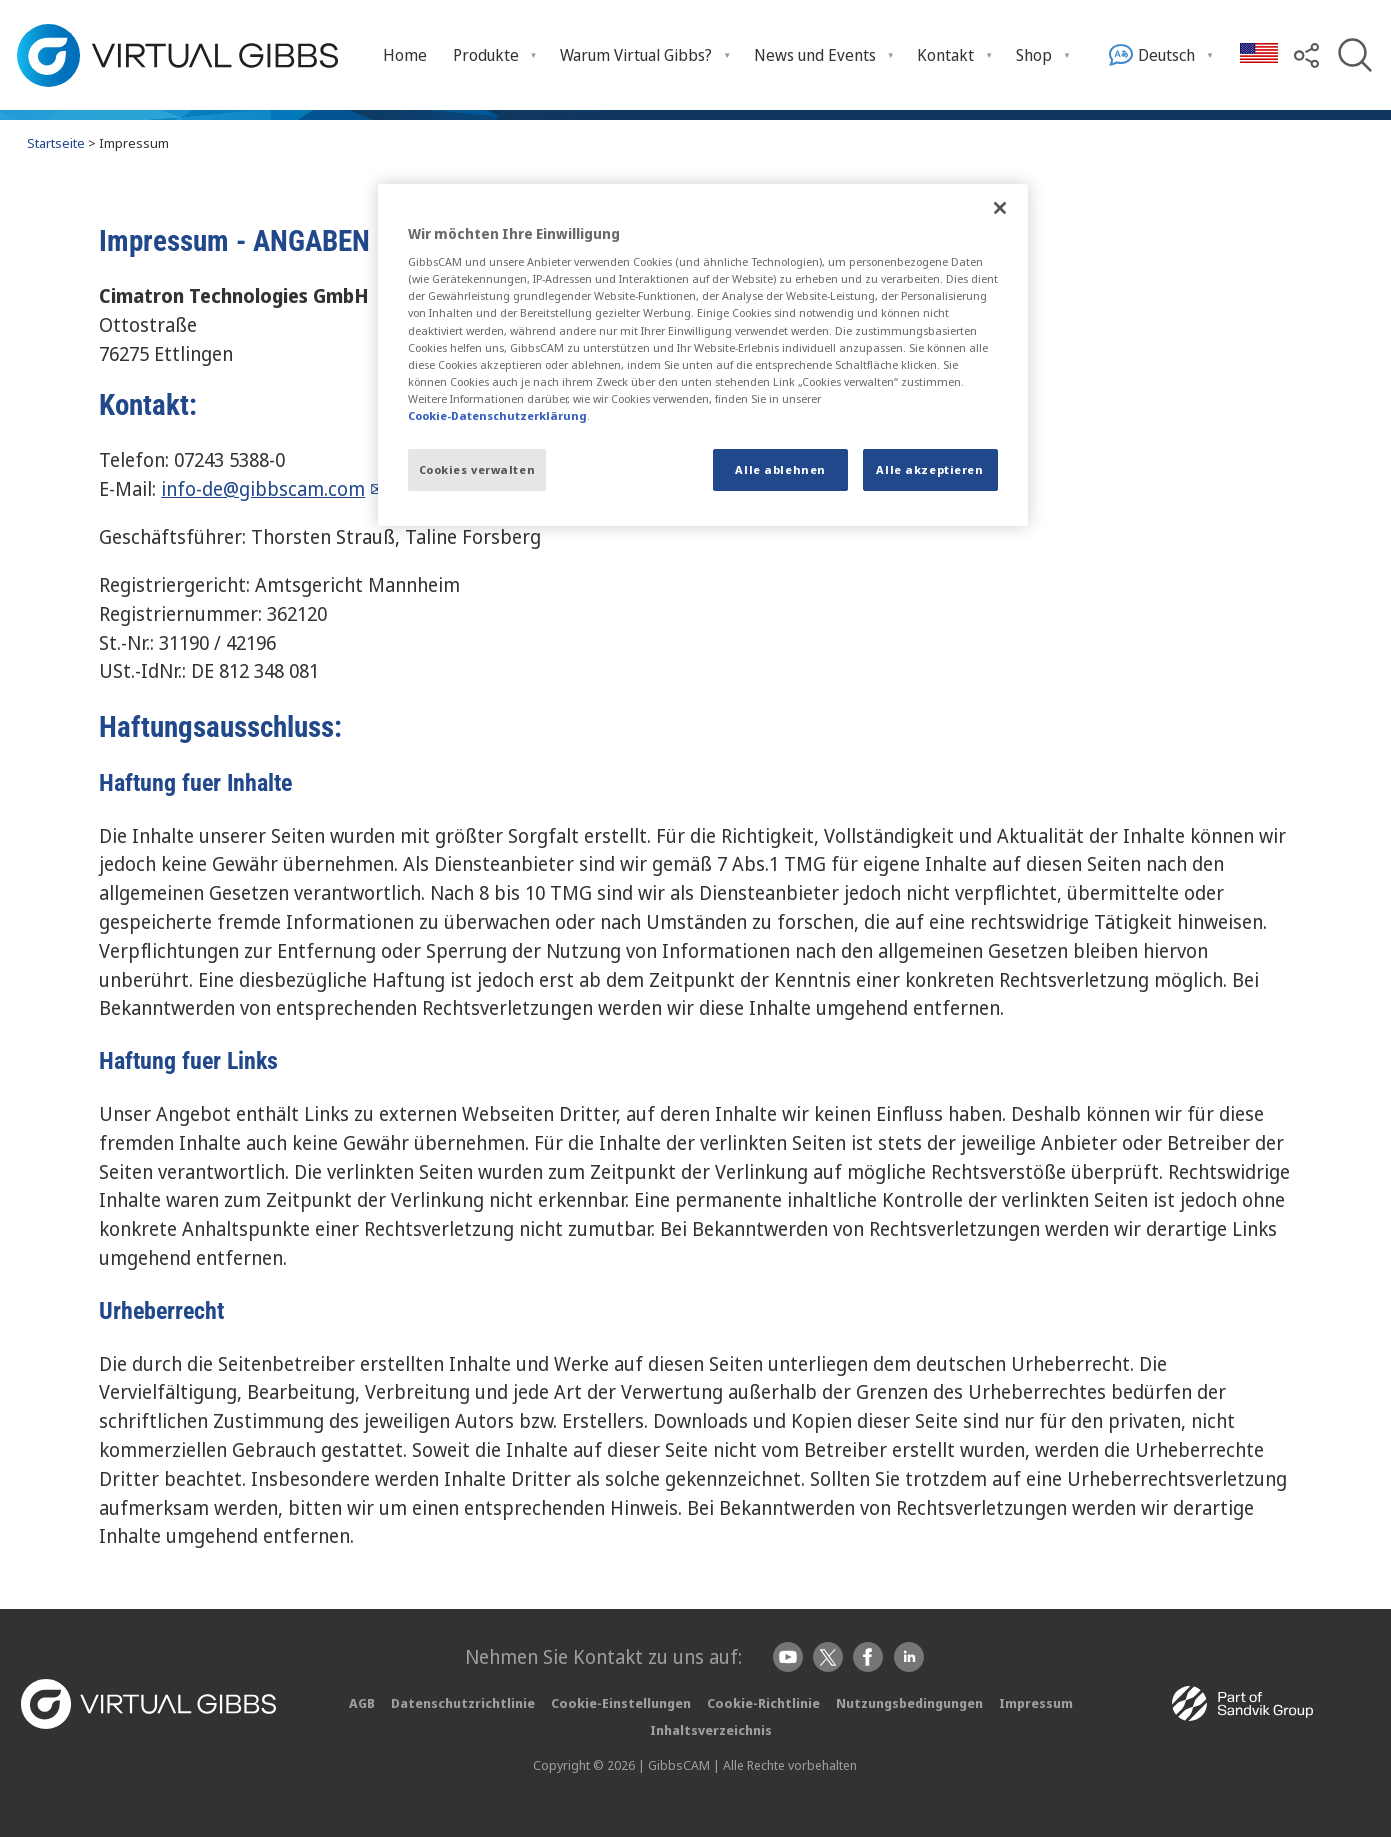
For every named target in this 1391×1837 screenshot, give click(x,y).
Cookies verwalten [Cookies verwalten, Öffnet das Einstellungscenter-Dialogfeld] (477, 469)
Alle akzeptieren (929, 469)
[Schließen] (1000, 208)
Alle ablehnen (780, 469)
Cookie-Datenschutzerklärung (497, 415)
